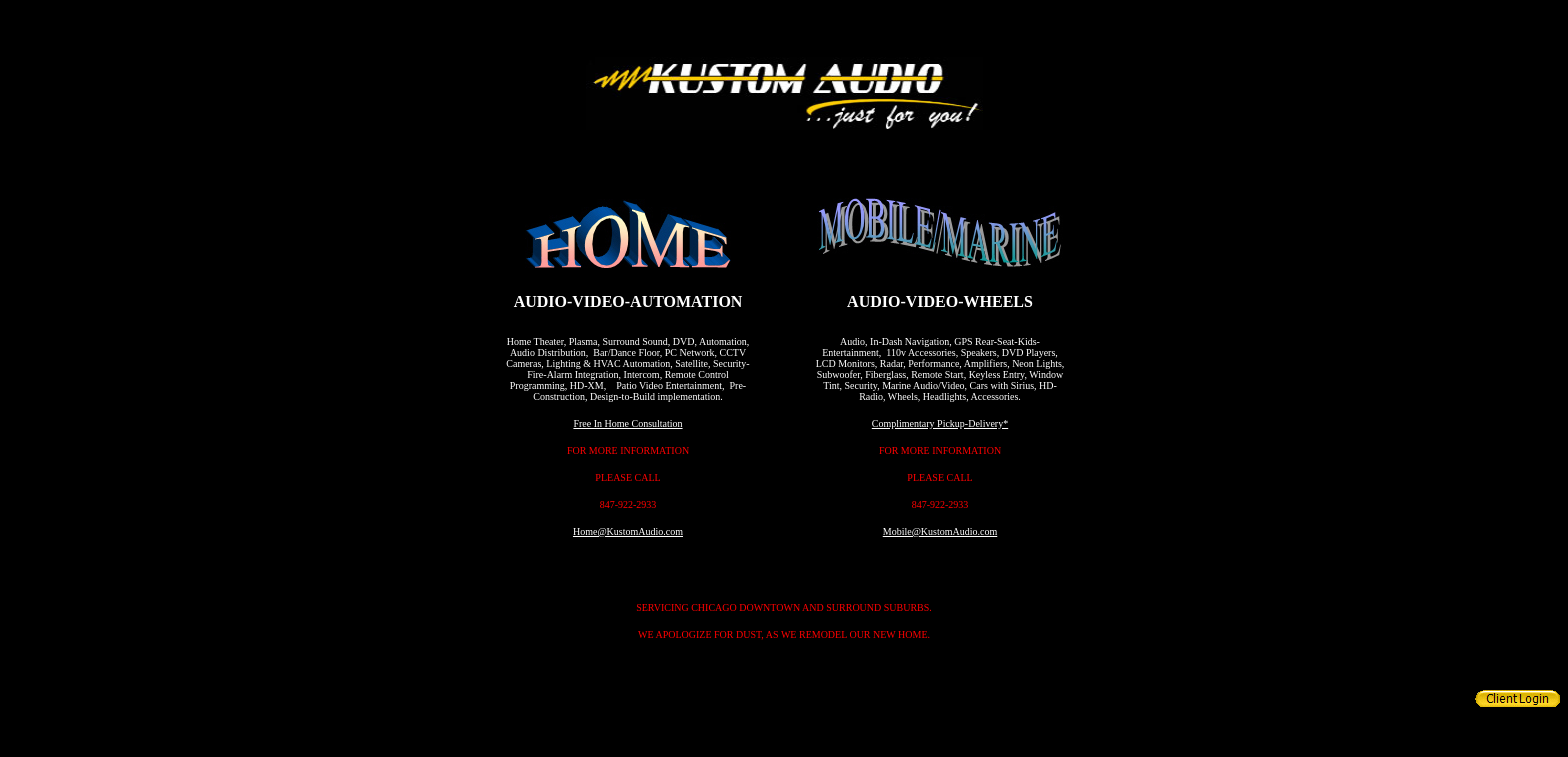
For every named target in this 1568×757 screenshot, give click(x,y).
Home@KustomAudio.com (628, 531)
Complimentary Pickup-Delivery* (940, 423)
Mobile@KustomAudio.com (940, 531)
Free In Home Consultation (627, 423)
